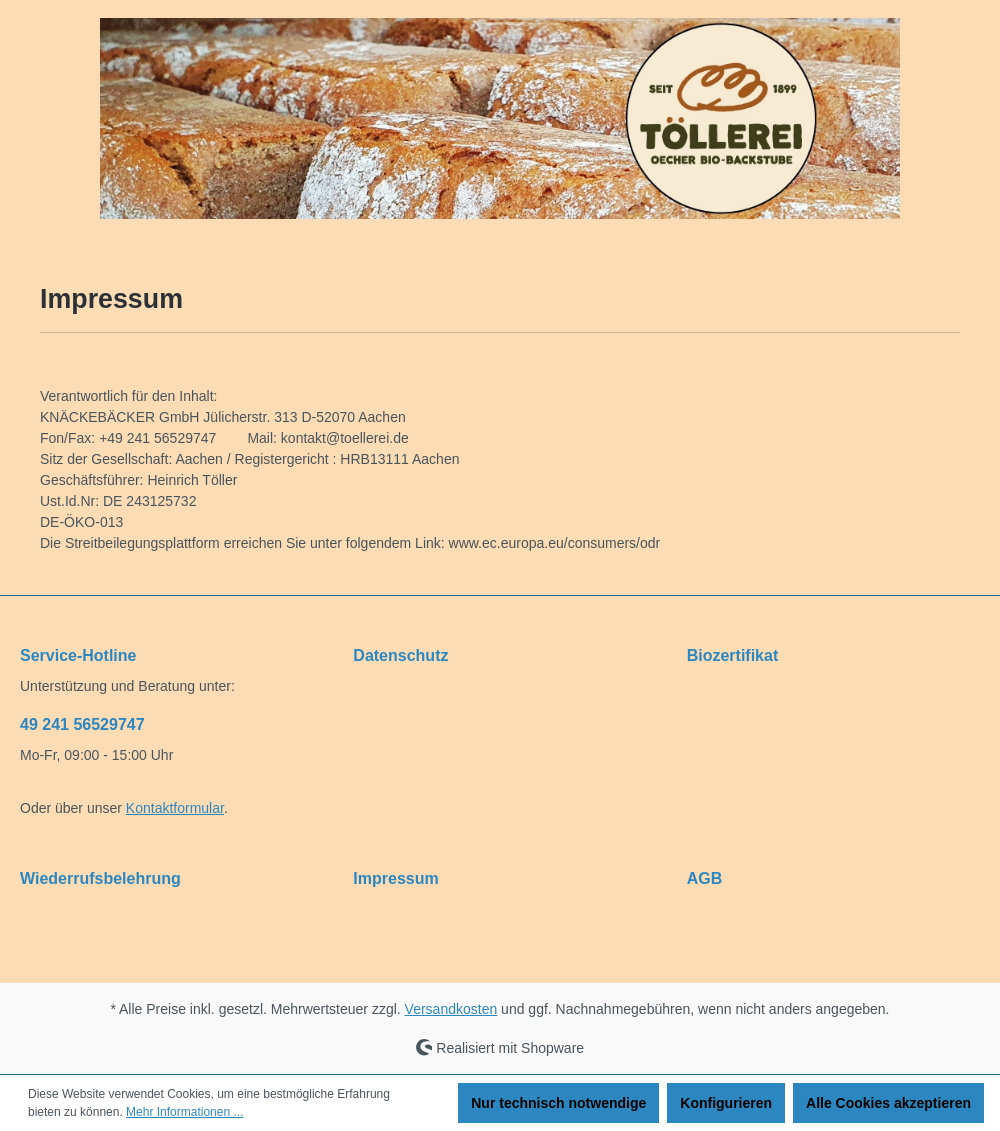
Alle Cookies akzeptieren (888, 1103)
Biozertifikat (733, 655)
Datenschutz (400, 655)
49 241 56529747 (82, 724)
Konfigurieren (726, 1103)
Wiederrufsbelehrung (100, 878)
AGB (705, 878)
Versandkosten (451, 1009)
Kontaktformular (175, 808)
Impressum (395, 878)
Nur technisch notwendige (558, 1103)
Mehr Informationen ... (184, 1112)
